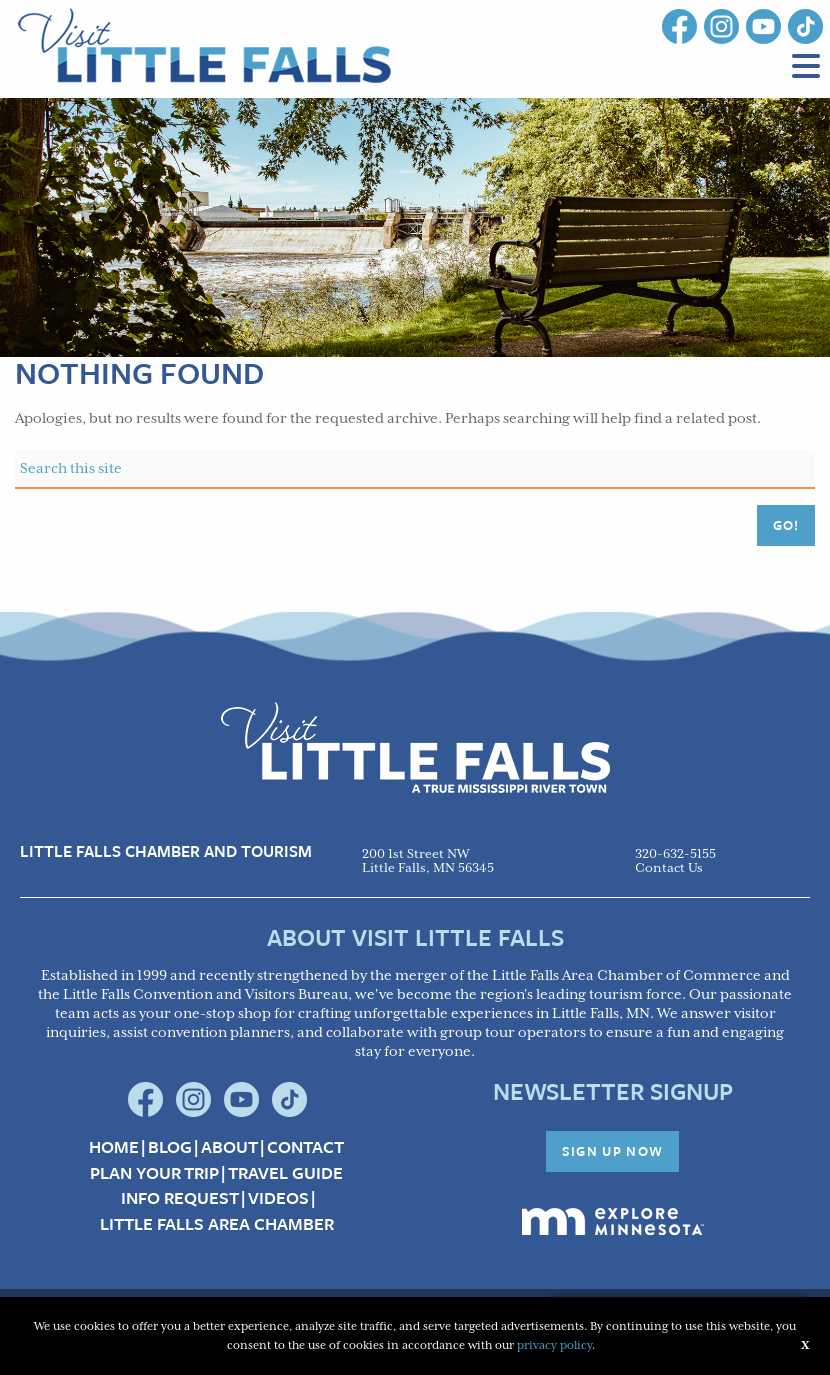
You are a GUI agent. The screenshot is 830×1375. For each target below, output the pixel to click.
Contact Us (669, 868)
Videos (278, 1198)
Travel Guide (285, 1173)
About (229, 1147)
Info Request (180, 1198)
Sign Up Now (613, 1151)
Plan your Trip (154, 1173)
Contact (305, 1147)
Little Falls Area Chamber (217, 1224)
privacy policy (554, 1345)
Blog (170, 1147)
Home (114, 1147)
